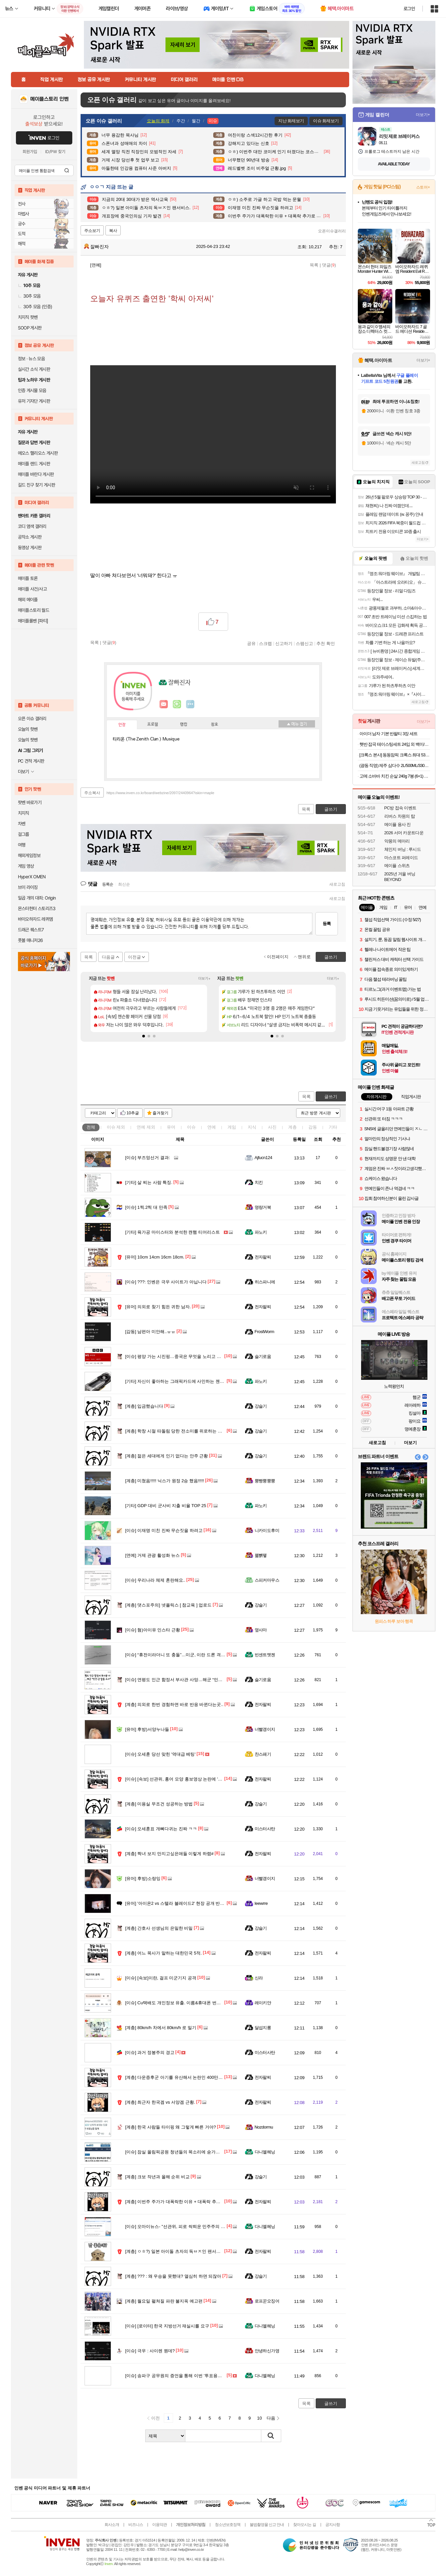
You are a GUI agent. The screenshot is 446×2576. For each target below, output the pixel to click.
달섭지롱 (263, 2027)
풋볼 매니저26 (30, 940)
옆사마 (261, 1629)
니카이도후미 (267, 1530)
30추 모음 (29, 296)
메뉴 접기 (297, 724)
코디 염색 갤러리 (32, 526)
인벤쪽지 (164, 704)
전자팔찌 (263, 1257)
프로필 (152, 724)
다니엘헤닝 (265, 2151)
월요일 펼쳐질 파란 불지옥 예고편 (164, 2301)
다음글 (108, 957)
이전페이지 (277, 956)
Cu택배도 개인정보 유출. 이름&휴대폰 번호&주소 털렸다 (185, 2002)
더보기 (190, 704)
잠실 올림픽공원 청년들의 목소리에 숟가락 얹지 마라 (182, 2151)
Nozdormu (264, 2127)
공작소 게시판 (30, 537)
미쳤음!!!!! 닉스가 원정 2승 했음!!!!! (164, 1480)
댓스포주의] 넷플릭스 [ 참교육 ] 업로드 (168, 1605)
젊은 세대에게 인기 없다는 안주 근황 (166, 1455)
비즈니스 (135, 2524)
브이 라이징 (28, 887)
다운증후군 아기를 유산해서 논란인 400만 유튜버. (179, 2077)
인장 (122, 725)
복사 (113, 230)
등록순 (107, 884)
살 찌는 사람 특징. (148, 1182)
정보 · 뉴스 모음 (31, 358)
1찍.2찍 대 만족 (146, 1207)
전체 (91, 1127)
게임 (231, 1127)
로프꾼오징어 (267, 2301)
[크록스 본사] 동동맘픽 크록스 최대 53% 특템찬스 (394, 754)
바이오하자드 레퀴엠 (35, 919)
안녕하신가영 (267, 2350)
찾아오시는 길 (304, 2524)
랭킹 (183, 724)
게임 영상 (26, 866)
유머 (171, 1127)
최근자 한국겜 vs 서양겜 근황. (160, 2102)
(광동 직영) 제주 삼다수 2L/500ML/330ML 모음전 (394, 765)
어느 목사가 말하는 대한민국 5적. (163, 1953)
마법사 (23, 213)
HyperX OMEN (32, 876)
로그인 (409, 8)
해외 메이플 (28, 599)
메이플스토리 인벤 (49, 99)
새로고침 (337, 884)
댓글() (329, 265)
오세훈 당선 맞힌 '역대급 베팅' (160, 1754)
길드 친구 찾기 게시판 (36, 485)
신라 (259, 1977)
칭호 (214, 724)
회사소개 (111, 2524)
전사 (22, 203)
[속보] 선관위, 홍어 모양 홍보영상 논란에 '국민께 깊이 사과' (188, 1779)
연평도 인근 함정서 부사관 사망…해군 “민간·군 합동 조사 (186, 1679)
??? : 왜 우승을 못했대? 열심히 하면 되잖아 (173, 2276)
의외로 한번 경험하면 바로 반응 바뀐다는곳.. (174, 1704)
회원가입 (30, 151)
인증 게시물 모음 (32, 390)
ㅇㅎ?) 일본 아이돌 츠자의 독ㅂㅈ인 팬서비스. (175, 2251)
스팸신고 (304, 643)
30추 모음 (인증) (35, 306)
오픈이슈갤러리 (332, 231)
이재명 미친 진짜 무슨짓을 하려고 (164, 1530)
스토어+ (423, 187)
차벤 (22, 823)
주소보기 (92, 230)
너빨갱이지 (265, 1729)
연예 (146, 1127)
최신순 (124, 884)
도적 (22, 233)
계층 (292, 1127)
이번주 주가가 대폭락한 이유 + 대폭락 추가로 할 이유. (183, 2201)
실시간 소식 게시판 (34, 369)
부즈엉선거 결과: (147, 1157)
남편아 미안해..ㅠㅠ (150, 1331)
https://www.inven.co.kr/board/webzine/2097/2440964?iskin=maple (160, 793)
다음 (271, 2418)
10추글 (133, 1113)
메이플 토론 (28, 578)
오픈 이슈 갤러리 (32, 718)
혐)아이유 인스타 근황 (152, 1629)
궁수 (22, 223)
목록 (314, 265)
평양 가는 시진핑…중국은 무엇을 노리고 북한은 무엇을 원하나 (191, 1356)
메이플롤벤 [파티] (33, 620)
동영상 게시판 (30, 547)
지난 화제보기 (291, 120)
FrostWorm (264, 1331)
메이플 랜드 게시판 (34, 463)
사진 (272, 1127)
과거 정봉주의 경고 (149, 2052)
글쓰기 (330, 1096)
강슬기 (261, 1406)
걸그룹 (23, 834)
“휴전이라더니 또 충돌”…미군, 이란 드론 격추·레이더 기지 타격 (192, 1654)
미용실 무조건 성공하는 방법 (159, 1803)
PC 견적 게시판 (31, 761)
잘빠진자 (96, 246)
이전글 (134, 957)
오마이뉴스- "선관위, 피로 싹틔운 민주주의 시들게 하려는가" (189, 2226)
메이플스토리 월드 (33, 610)
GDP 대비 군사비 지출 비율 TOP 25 (165, 1505)
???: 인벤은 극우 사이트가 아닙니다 (166, 1281)
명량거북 (263, 1207)
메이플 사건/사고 (32, 589)
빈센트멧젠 (265, 1654)
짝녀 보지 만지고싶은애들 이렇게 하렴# (169, 1853)
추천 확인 (325, 643)
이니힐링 (177, 704)
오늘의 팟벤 (28, 739)
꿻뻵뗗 (261, 1555)
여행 (22, 845)
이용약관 (159, 2524)
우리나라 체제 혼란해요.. (155, 1580)
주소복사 (92, 792)
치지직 (23, 813)
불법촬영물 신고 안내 (267, 2524)
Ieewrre (261, 1903)
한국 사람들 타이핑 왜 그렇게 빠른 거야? (170, 2127)
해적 (22, 243)
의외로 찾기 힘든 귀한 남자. (158, 1306)
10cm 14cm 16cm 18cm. (154, 1257)
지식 (252, 1127)
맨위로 (304, 956)
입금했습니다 (144, 1406)
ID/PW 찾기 (55, 151)
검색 (66, 170)
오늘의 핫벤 (28, 729)
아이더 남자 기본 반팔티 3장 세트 (388, 733)
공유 (251, 643)
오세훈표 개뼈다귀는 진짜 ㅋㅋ (161, 1828)
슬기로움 (263, 1356)
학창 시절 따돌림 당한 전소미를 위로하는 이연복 (178, 1431)
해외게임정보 (29, 855)
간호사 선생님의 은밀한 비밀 (159, 1928)
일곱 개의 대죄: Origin (37, 898)
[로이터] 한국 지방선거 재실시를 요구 (167, 2325)
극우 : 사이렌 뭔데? (150, 2350)
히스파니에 (265, 1281)
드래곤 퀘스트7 (31, 929)
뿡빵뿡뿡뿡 (265, 1480)
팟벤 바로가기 (30, 802)
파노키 (261, 1232)
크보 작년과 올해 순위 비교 (157, 2176)
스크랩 (265, 643)
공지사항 (332, 2524)
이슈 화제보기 (326, 120)
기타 (333, 1127)
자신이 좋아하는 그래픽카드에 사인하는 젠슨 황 (177, 1381)
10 (259, 2418)
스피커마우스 (267, 1580)
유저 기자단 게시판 (34, 401)
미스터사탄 (265, 1828)
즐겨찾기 (160, 1113)
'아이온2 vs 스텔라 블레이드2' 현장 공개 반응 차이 (179, 1903)
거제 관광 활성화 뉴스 (152, 1555)
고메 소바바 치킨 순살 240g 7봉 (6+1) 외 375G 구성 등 (394, 776)
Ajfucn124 (263, 1157)
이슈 (116, 1127)
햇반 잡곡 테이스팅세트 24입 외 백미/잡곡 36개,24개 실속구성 (394, 744)
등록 (327, 923)
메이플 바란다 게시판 (36, 474)
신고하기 (283, 643)
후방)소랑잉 (142, 1878)
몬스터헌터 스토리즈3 (37, 908)
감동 (312, 1127)
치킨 (259, 1182)
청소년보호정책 (227, 2524)
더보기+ (204, 978)
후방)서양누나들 (147, 1729)
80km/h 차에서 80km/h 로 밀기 (161, 2027)
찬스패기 (263, 1754)
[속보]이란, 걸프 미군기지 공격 (161, 1977)
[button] (143, 1036)
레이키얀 (263, 2002)
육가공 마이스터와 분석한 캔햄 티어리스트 (172, 1232)
